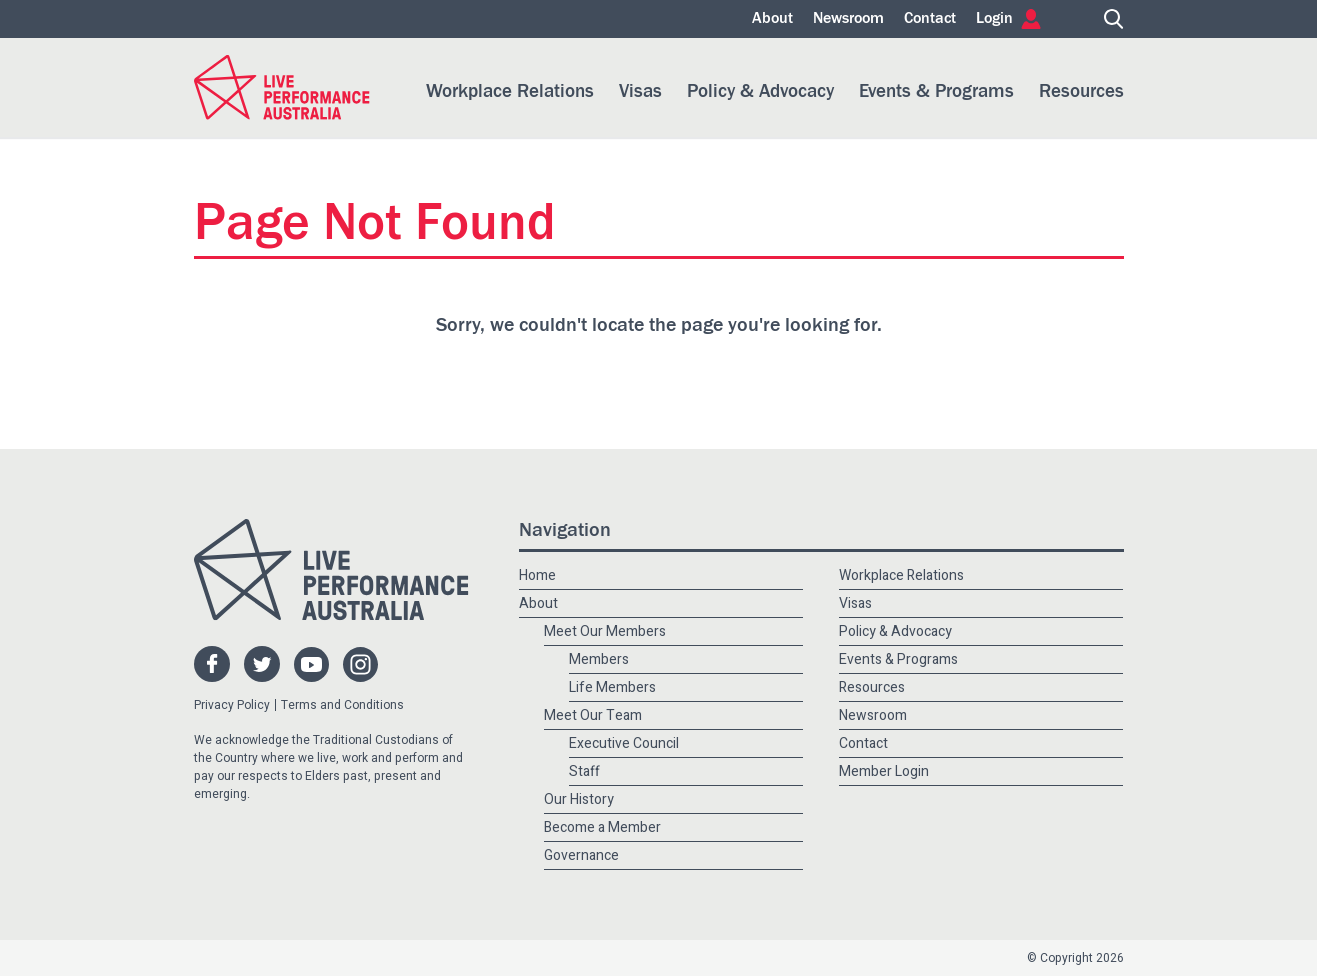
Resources (1081, 91)
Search (1114, 19)
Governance (581, 855)
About (772, 19)
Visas (640, 91)
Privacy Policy (232, 705)
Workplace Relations (510, 91)
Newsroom (848, 19)
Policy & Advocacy (760, 91)
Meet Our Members (605, 631)
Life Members (612, 687)
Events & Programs (936, 91)
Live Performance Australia (282, 87)
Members (599, 659)
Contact (930, 19)
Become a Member (602, 827)
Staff (584, 771)
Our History (579, 799)
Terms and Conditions (342, 705)
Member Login (884, 771)
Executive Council (624, 743)
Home (1072, 19)
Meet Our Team (593, 715)
